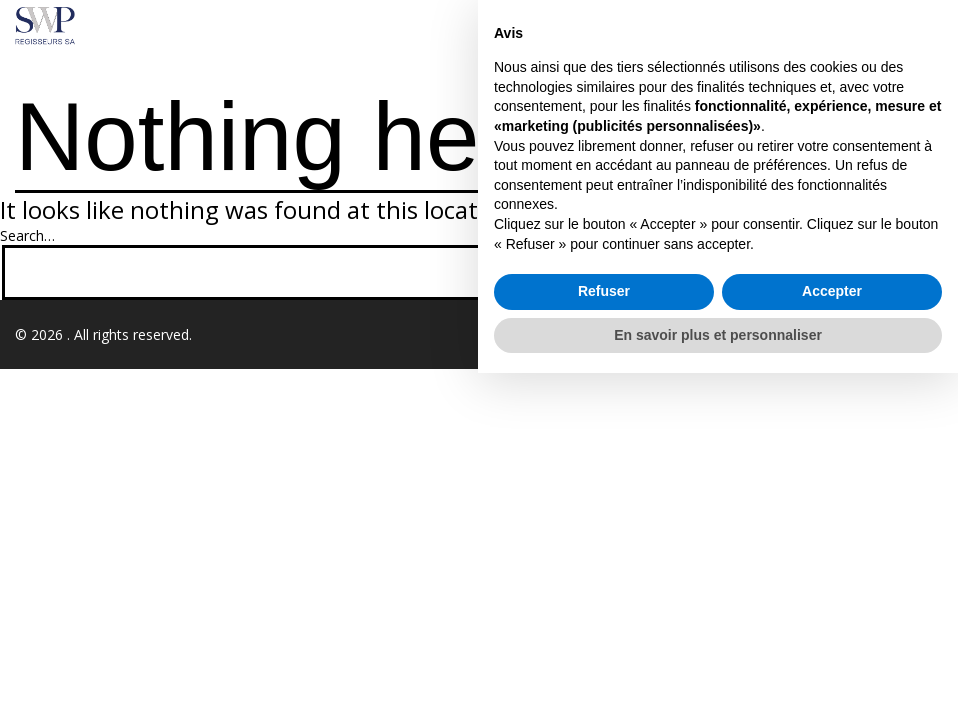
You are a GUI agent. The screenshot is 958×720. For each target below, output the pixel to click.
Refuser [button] (604, 638)
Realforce (912, 334)
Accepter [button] (832, 638)
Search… (27, 235)
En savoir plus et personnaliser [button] (718, 681)
